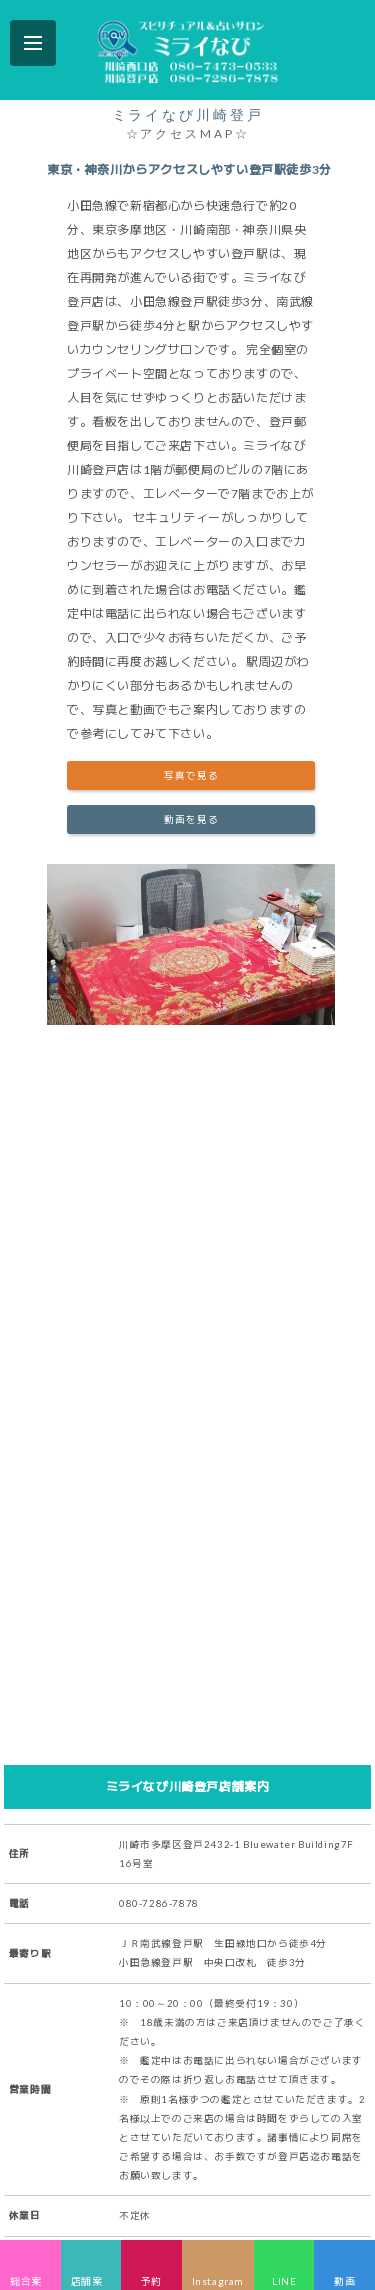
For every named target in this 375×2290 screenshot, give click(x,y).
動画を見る (191, 819)
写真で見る (191, 775)
